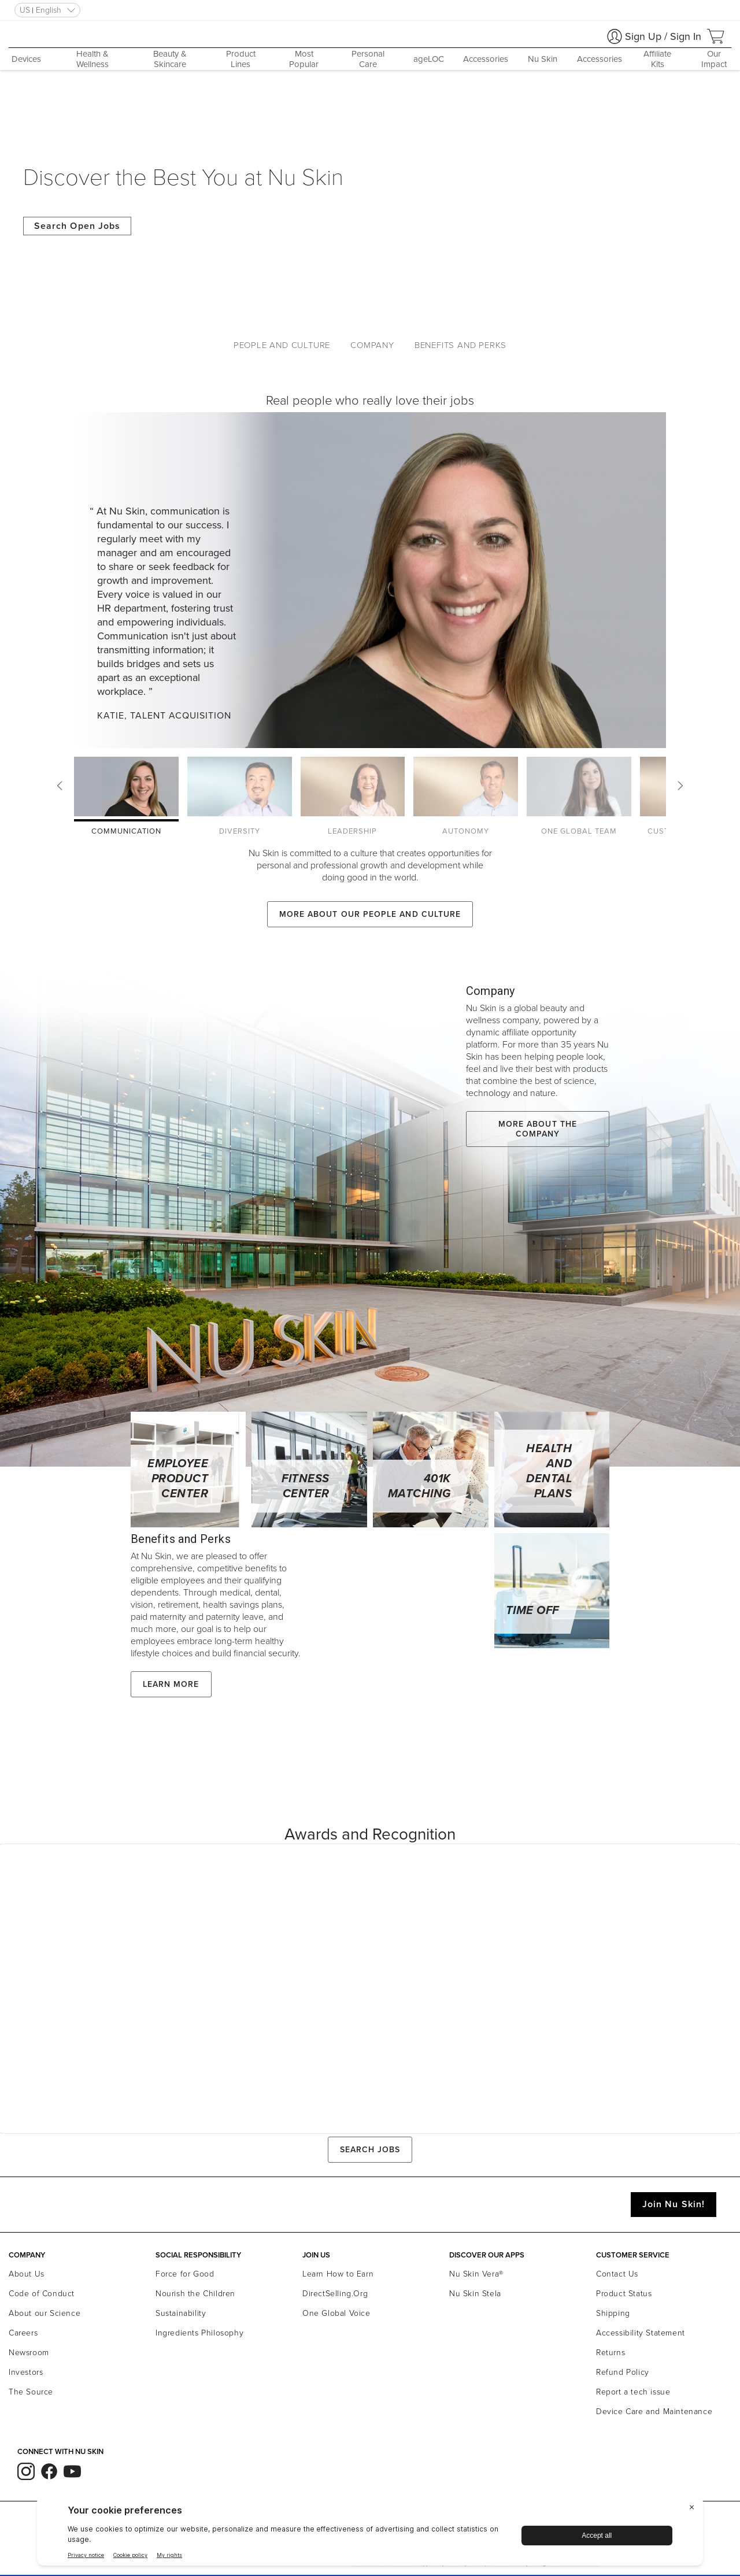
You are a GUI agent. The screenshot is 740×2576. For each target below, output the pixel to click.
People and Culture (282, 345)
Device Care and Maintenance (654, 2411)
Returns (610, 2352)
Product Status (624, 2294)
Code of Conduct (42, 2294)
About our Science (44, 2313)
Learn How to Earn (337, 2274)
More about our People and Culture (370, 914)
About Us (27, 2274)
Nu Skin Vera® (476, 2274)
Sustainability (181, 2313)
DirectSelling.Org (335, 2294)
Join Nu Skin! (673, 2204)
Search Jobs (370, 2150)
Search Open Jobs (77, 226)
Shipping (613, 2313)
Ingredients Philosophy (199, 2333)
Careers (23, 2333)
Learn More (171, 1684)
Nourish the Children (195, 2294)
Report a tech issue (633, 2392)
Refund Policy (622, 2372)
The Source (31, 2392)
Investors (26, 2372)
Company (372, 345)
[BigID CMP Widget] (370, 2533)
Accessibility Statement (640, 2333)
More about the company (537, 1129)
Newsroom (29, 2352)
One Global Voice (336, 2313)
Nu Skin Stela (475, 2294)
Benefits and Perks (460, 345)
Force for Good (185, 2274)
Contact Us (617, 2274)
